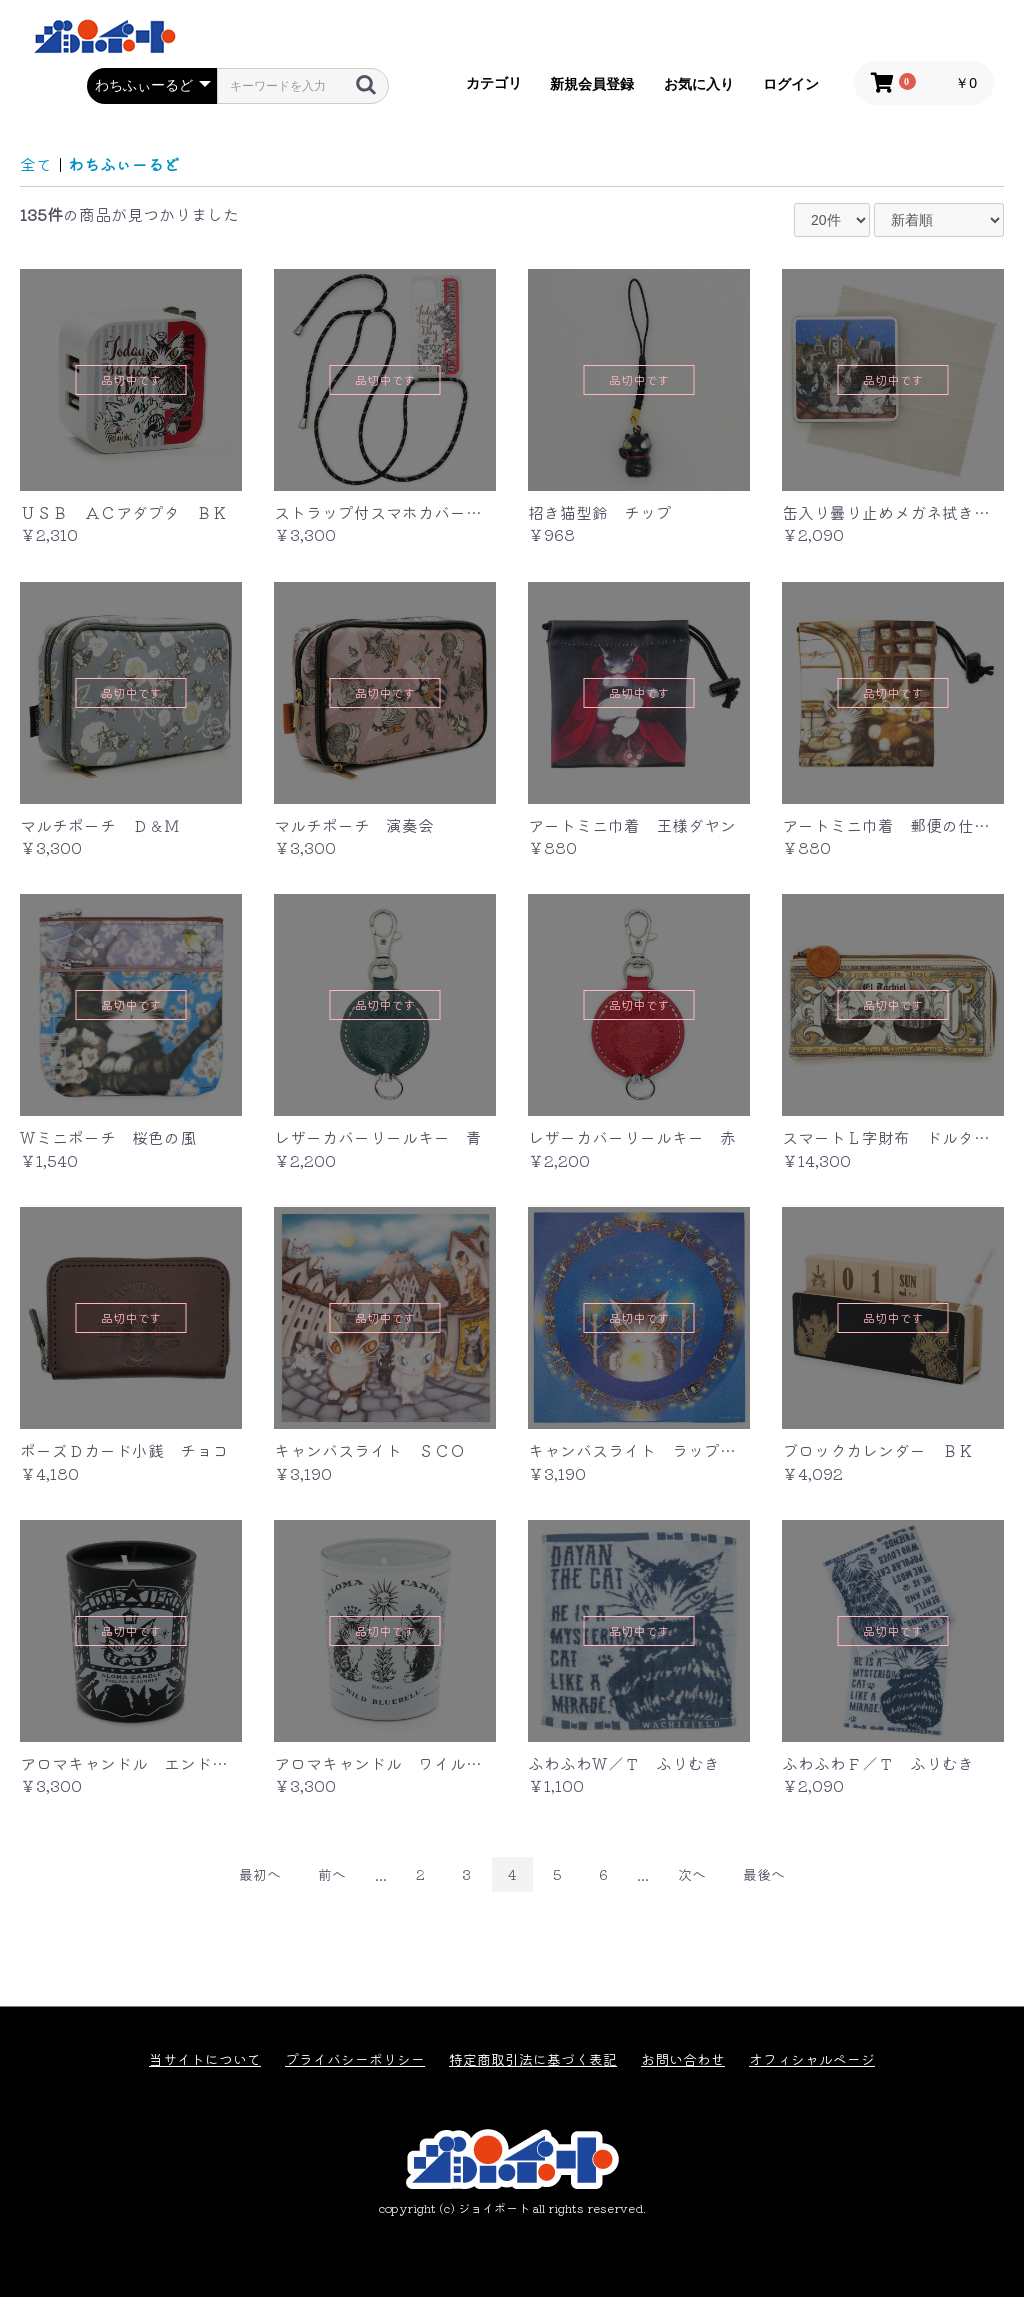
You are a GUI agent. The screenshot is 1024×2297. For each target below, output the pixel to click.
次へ (692, 1874)
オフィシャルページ (812, 2059)
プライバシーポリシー (355, 2059)
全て (36, 164)
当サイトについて (205, 2059)
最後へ (764, 1874)
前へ (332, 1874)
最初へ (260, 1874)
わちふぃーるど (124, 164)
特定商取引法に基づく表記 (533, 2059)
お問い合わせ (683, 2059)
